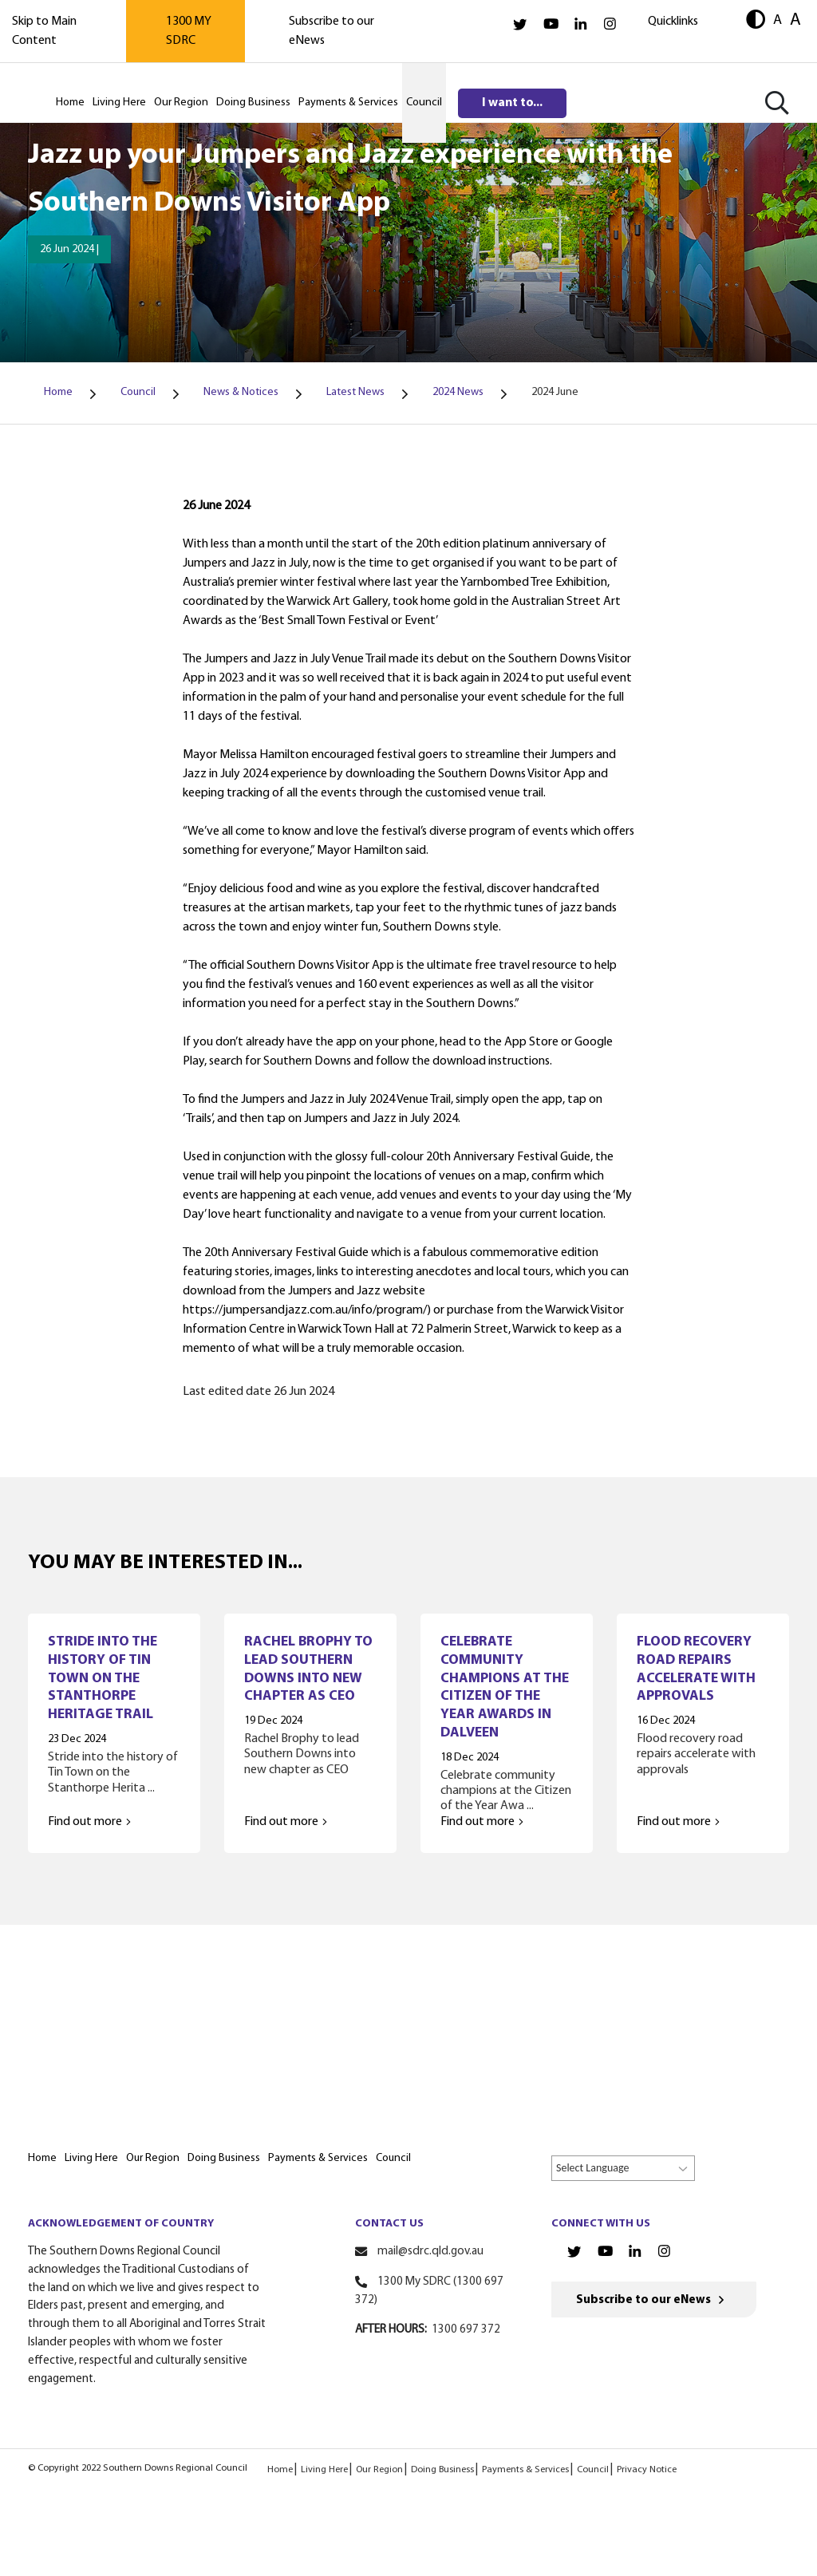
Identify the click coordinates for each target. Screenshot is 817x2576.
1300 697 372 (466, 2330)
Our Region (379, 2470)
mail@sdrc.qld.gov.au (430, 2252)
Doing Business (442, 2470)
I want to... (512, 103)
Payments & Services (525, 2470)
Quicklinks (673, 21)
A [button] (777, 20)
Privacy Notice (647, 2470)
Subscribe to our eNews (643, 2300)
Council (593, 2470)
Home (280, 2470)
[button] (755, 21)
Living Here (324, 2470)
